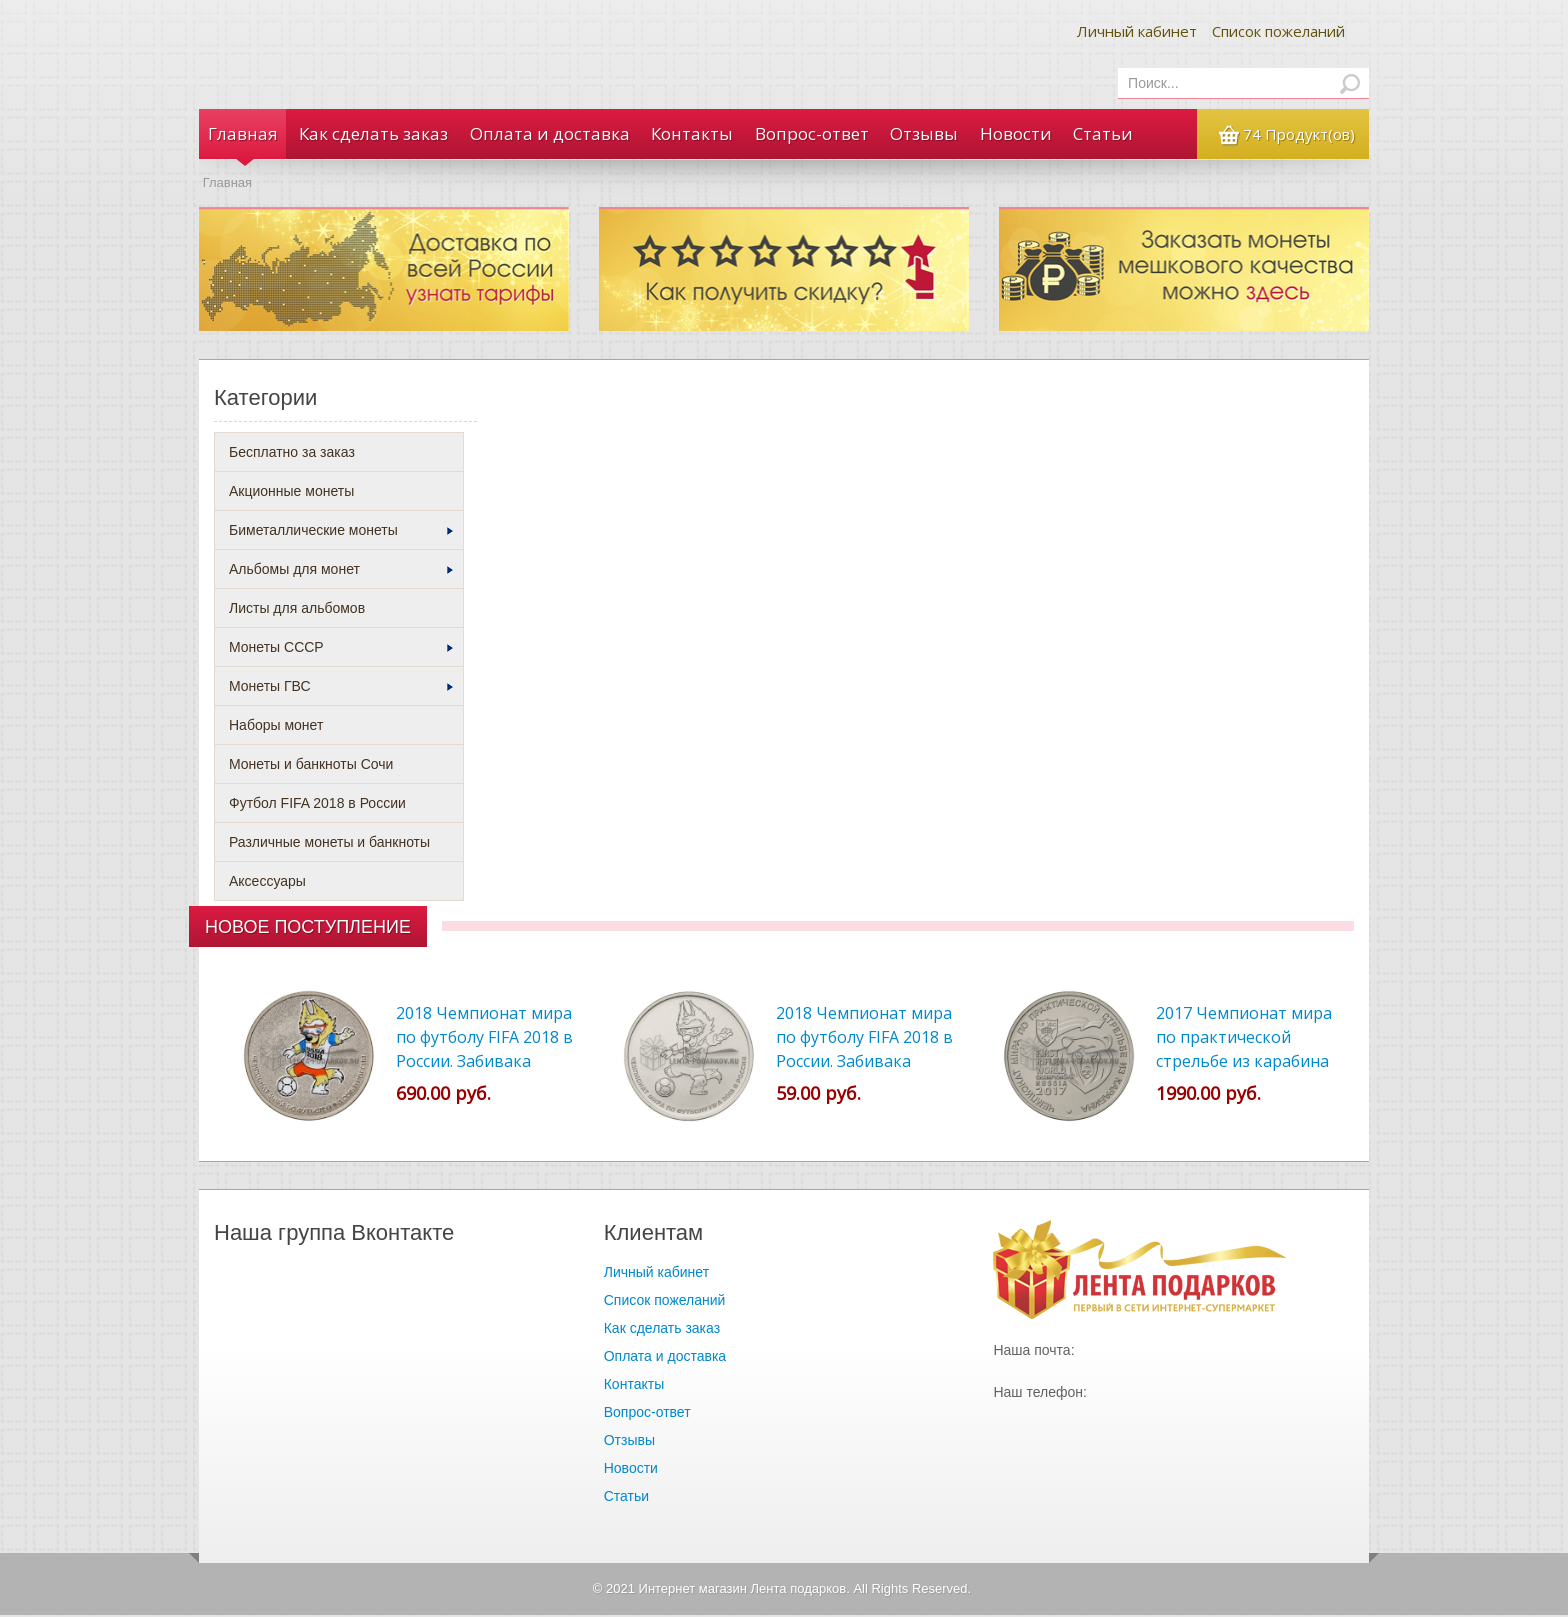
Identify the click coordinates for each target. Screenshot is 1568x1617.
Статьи (1099, 134)
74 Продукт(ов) (1297, 135)
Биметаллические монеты (341, 532)
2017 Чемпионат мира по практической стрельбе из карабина (1244, 1039)
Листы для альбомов (297, 610)
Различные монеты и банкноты (329, 844)
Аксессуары (267, 883)
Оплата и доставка (548, 134)
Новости (1012, 134)
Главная (242, 134)
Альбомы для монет (341, 571)
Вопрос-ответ (809, 134)
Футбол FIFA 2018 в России (317, 805)
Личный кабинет (1137, 31)
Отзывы (921, 134)
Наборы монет (276, 727)
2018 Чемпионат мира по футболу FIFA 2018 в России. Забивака (864, 1039)
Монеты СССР (341, 649)
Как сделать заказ (372, 134)
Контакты (690, 134)
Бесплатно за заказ (292, 454)
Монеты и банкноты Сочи (311, 766)
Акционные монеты (291, 493)
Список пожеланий (1278, 31)
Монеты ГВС (341, 688)
